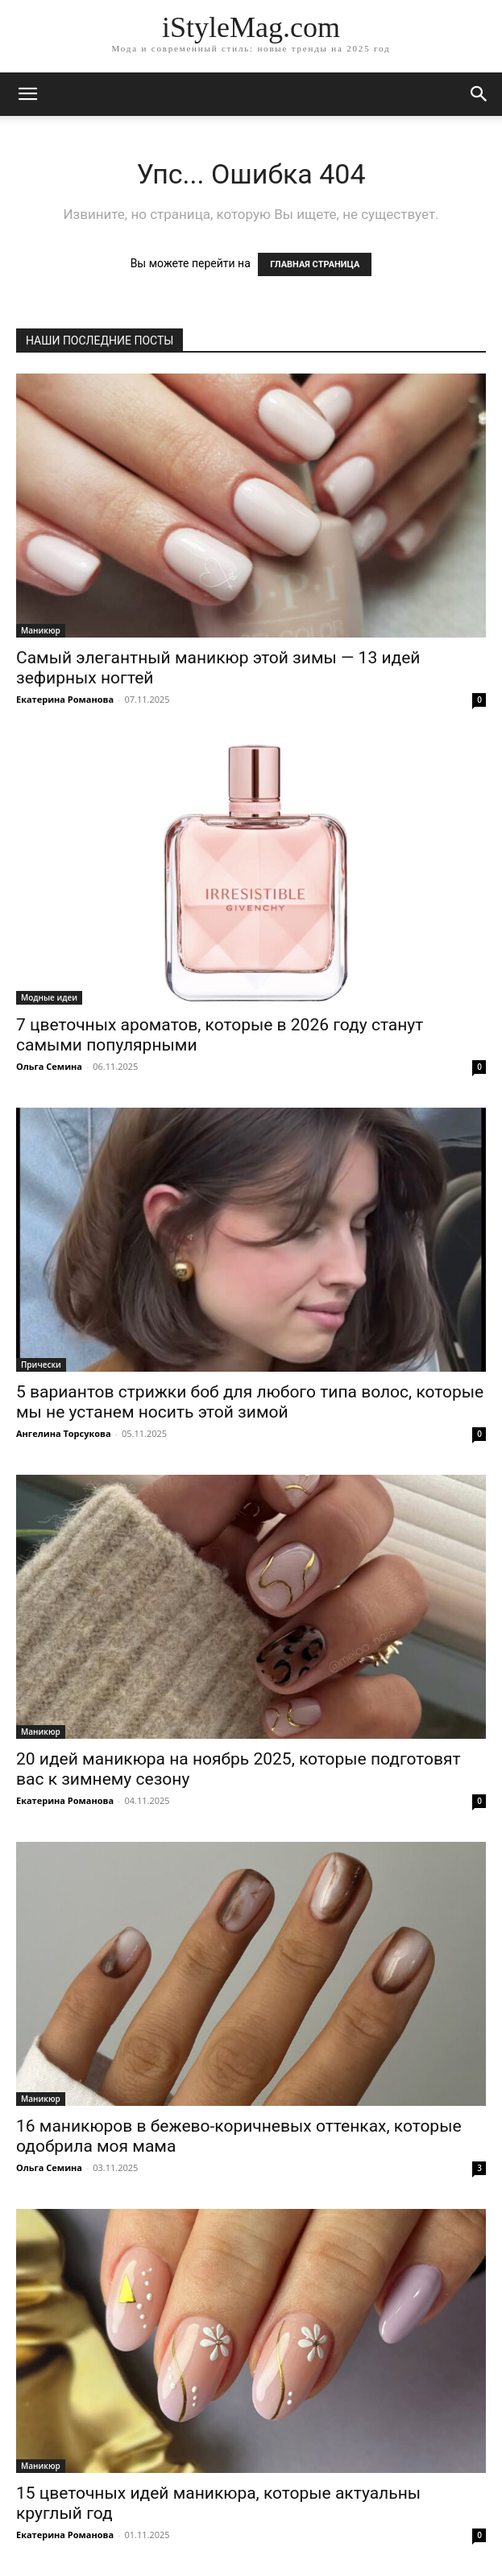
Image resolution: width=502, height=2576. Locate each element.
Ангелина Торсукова (63, 1433)
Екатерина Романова (65, 699)
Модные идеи (49, 997)
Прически (41, 1364)
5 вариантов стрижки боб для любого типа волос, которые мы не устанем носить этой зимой (249, 1402)
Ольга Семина (49, 1066)
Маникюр (40, 630)
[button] (479, 94)
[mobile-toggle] (27, 94)
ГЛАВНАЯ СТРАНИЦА (314, 264)
